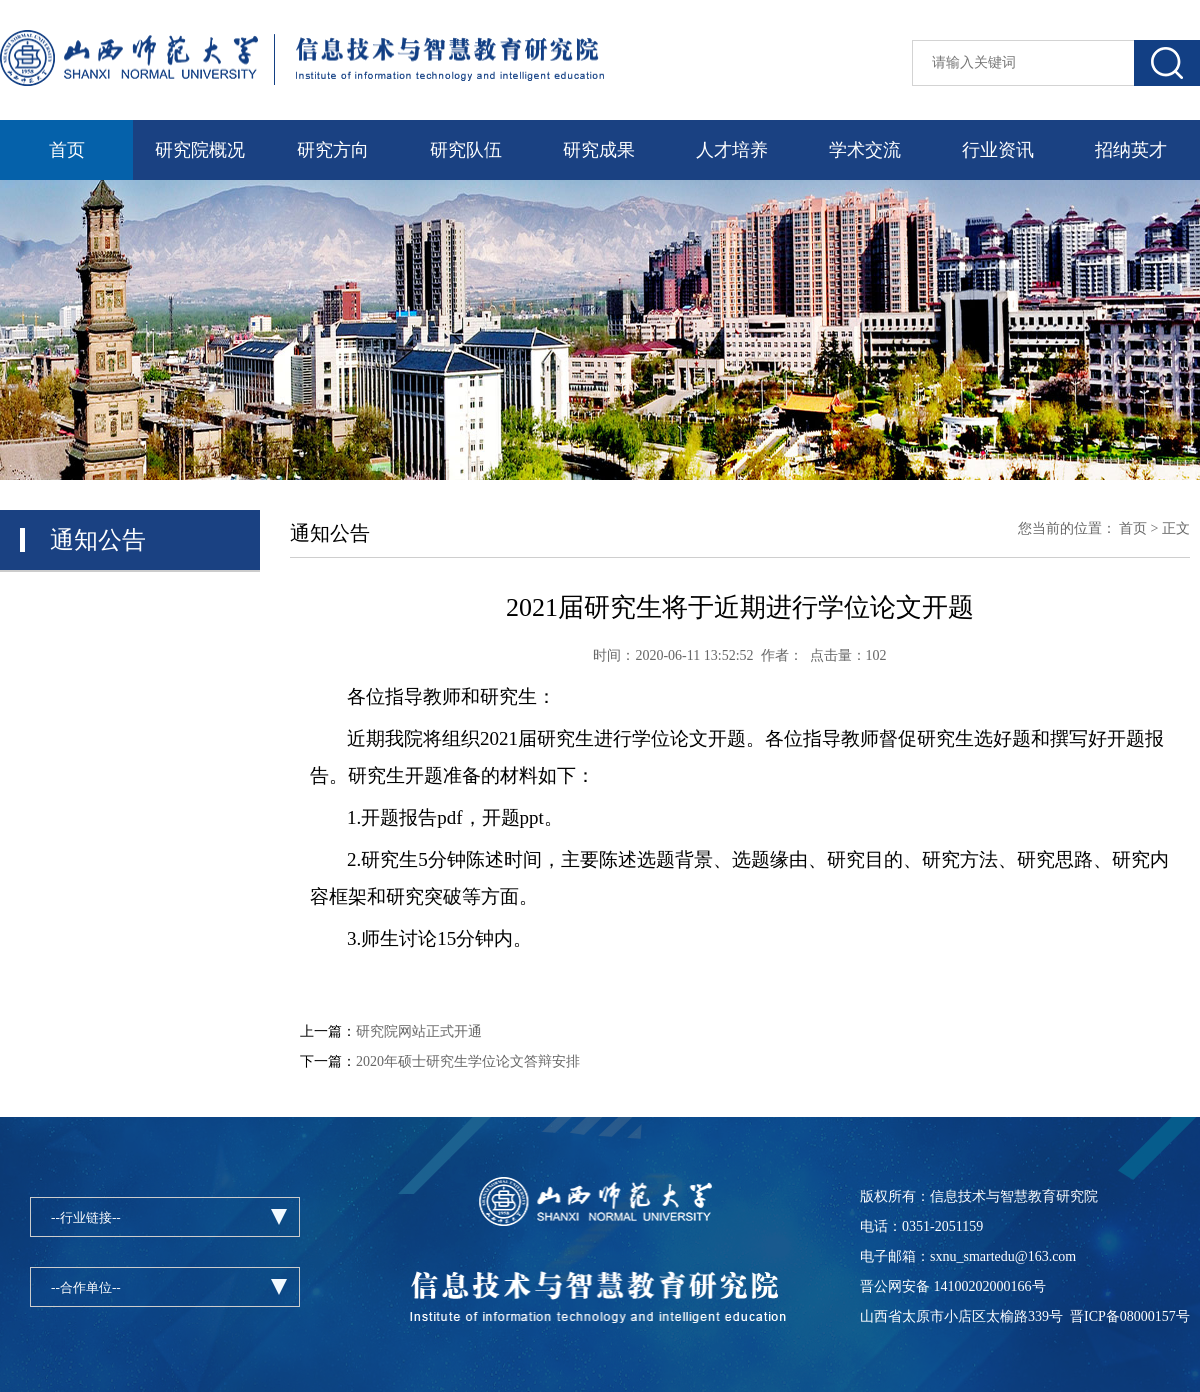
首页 (67, 150)
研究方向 (333, 150)
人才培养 (732, 150)
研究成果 (599, 150)
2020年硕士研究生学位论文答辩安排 (468, 1061)
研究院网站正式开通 (419, 1031)
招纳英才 (1131, 150)
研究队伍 (466, 150)
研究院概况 (200, 150)
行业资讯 (998, 150)
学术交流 (865, 150)
